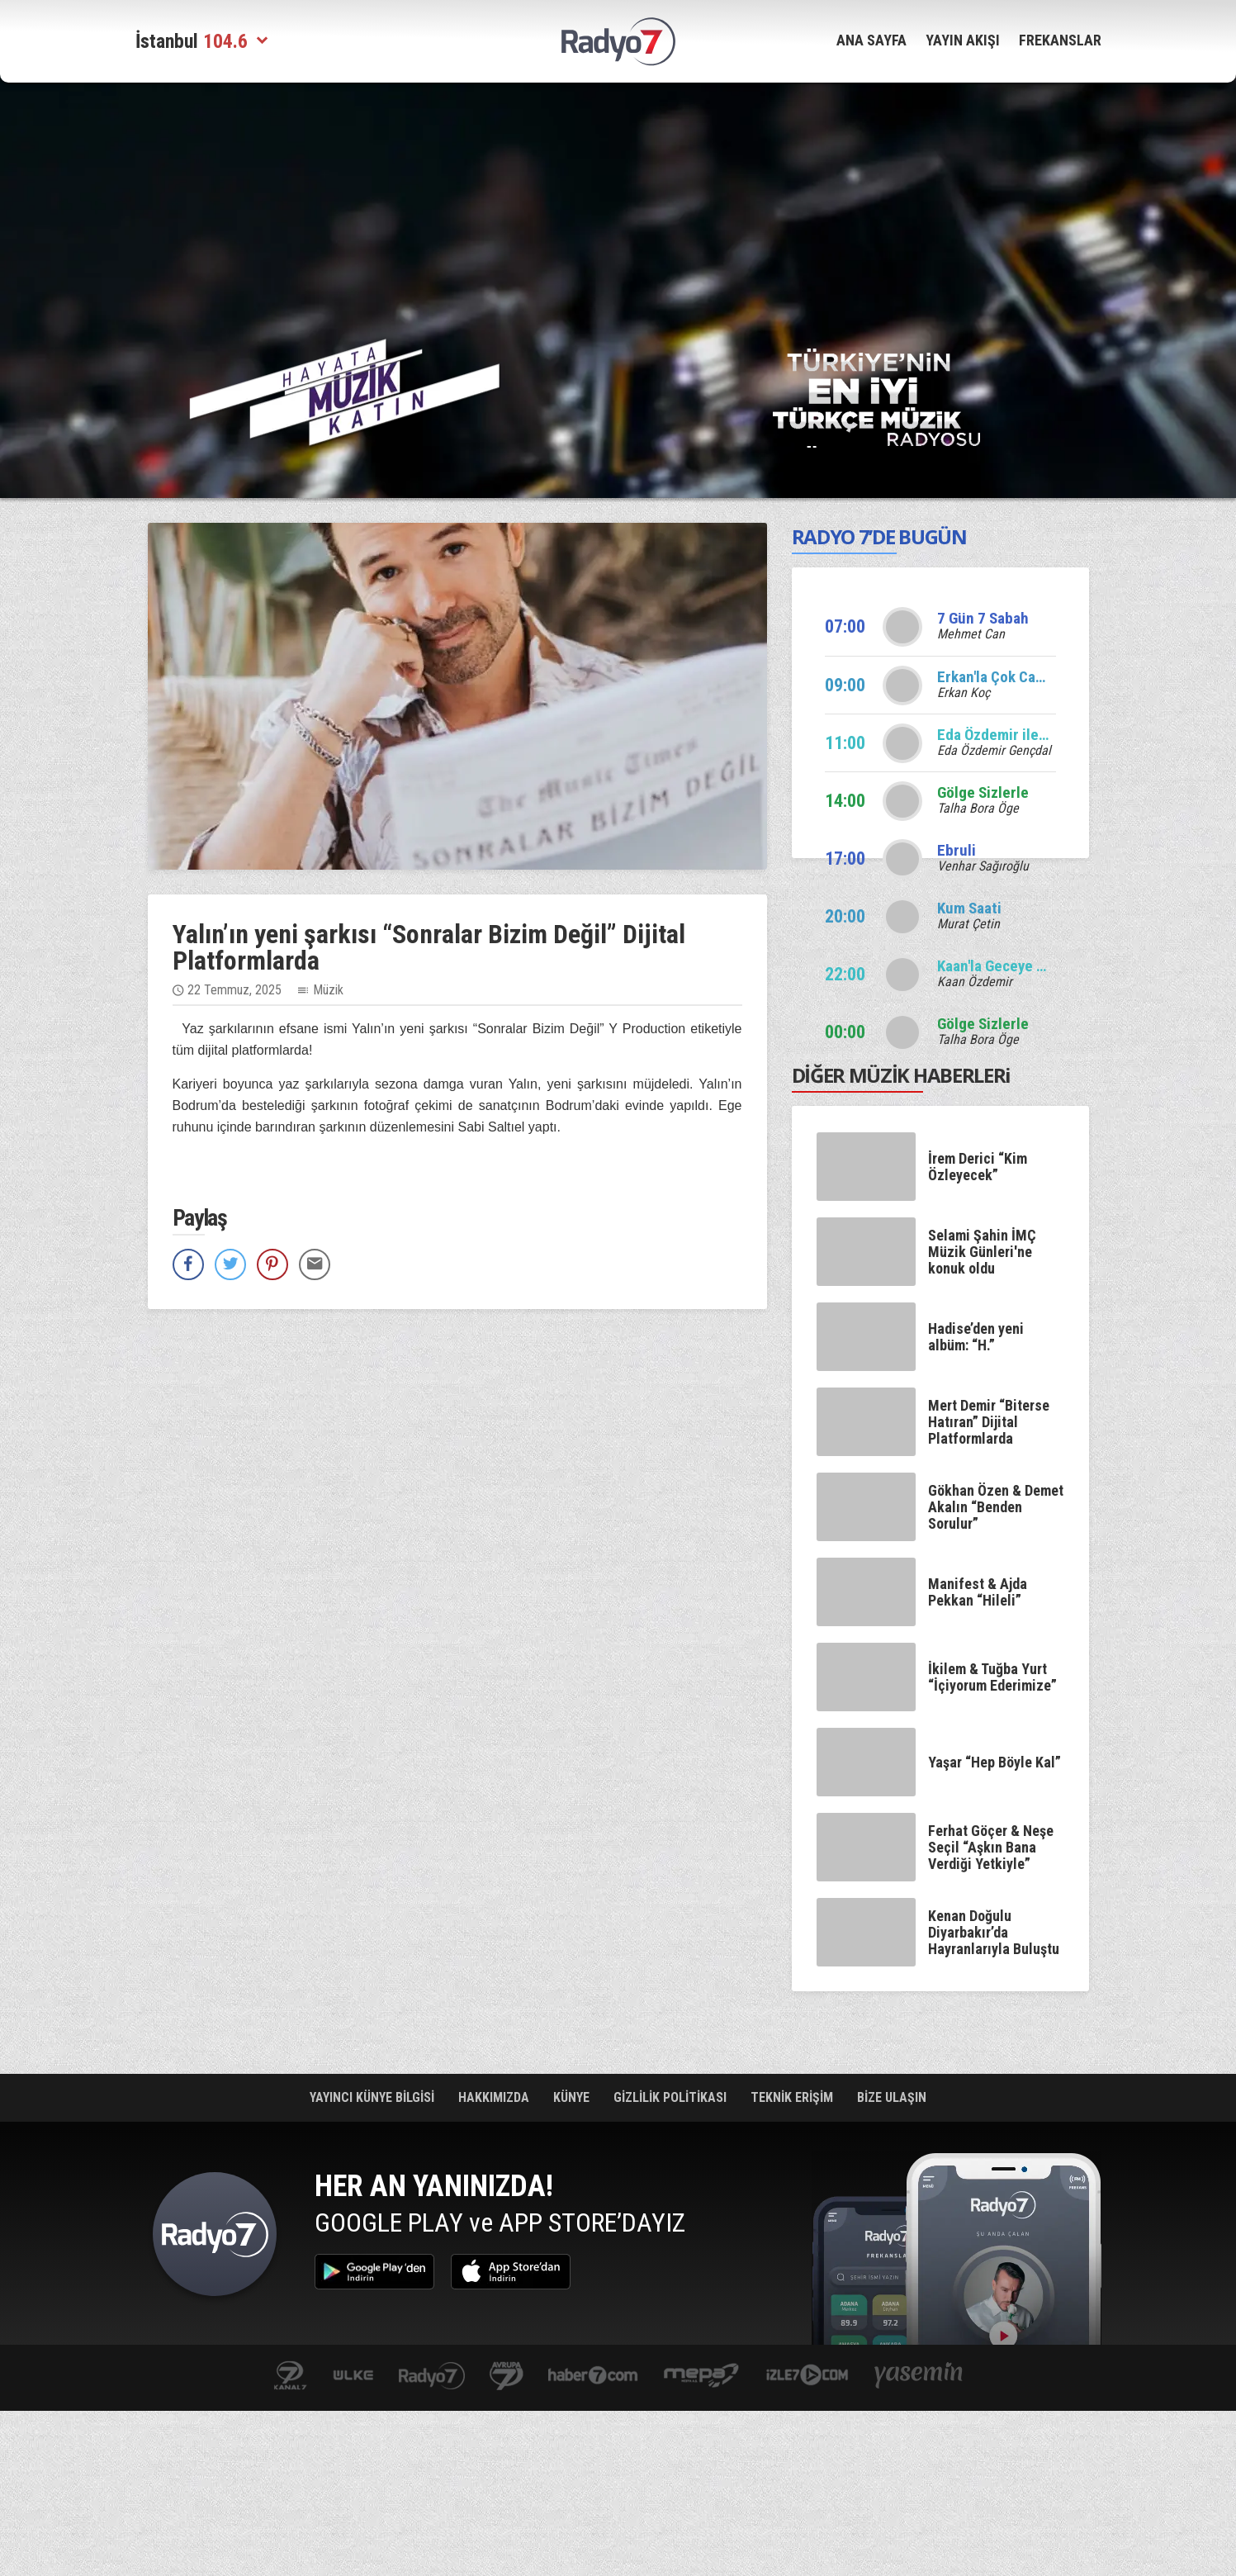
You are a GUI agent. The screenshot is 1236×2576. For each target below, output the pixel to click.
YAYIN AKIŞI (963, 40)
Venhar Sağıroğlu (983, 866)
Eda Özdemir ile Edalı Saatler (1031, 734)
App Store (511, 2271)
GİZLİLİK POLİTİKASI (671, 2097)
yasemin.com (919, 2376)
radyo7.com (432, 2376)
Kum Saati (969, 908)
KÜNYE (573, 2097)
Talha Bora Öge (978, 808)
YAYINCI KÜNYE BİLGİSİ (374, 2097)
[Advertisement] (618, 202)
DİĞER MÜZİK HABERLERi (901, 1075)
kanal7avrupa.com (506, 2376)
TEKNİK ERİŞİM (793, 2097)
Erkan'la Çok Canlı (994, 676)
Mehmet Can (971, 634)
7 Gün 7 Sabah (983, 618)
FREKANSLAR (1060, 40)
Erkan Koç (963, 692)
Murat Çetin (968, 924)
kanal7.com (290, 2376)
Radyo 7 (215, 2238)
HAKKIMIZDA (495, 2097)
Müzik (328, 990)
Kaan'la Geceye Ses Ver (1012, 965)
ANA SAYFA (871, 40)
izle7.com (807, 2376)
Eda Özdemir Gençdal (994, 750)
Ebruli (956, 850)
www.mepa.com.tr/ (701, 2376)
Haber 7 (593, 2376)
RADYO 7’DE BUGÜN (879, 536)
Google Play (374, 2271)
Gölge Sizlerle (983, 792)
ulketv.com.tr (353, 2376)
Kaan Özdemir (974, 981)
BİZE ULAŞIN (891, 2097)
